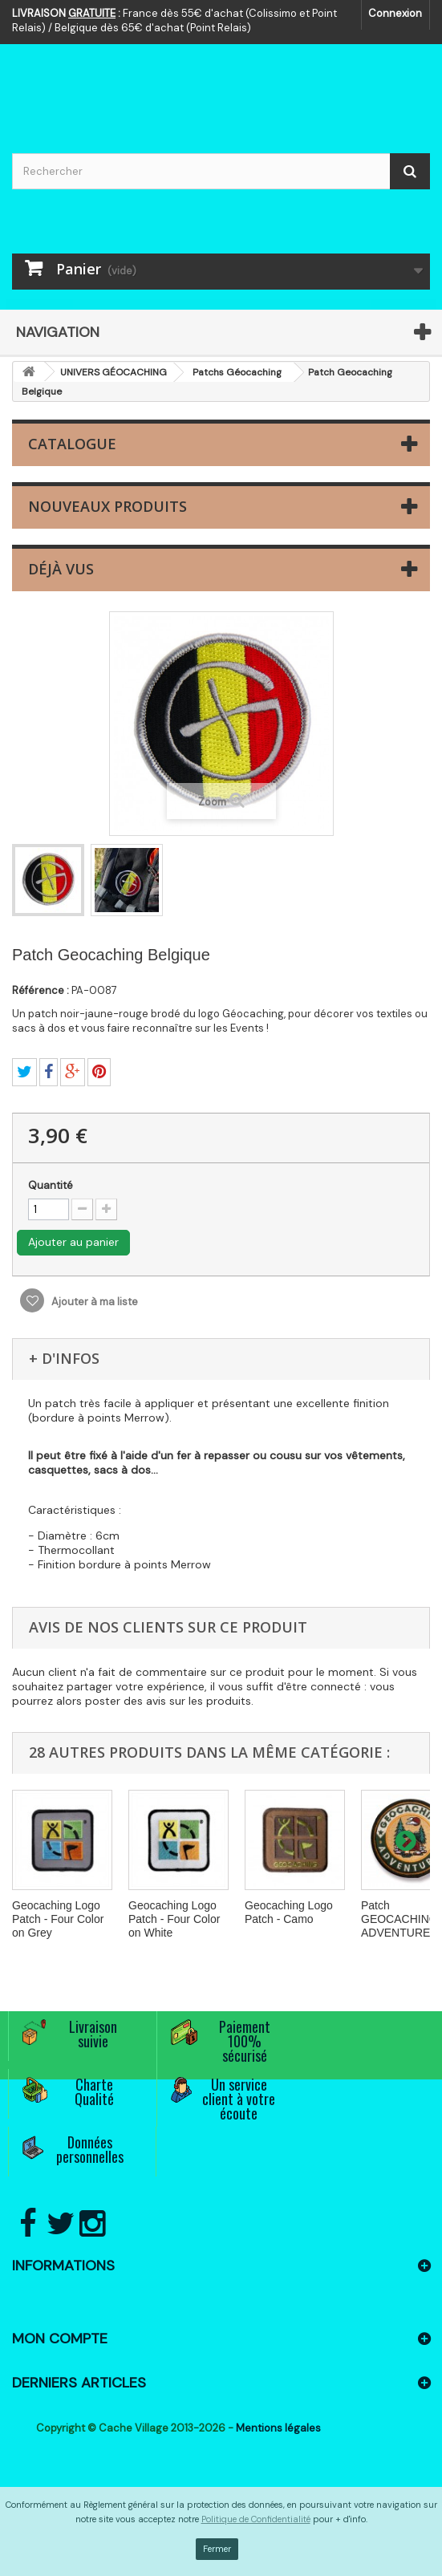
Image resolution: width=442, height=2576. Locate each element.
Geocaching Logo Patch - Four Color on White (174, 1919)
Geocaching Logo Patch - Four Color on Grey (57, 1919)
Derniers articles (79, 2382)
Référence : (40, 990)
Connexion (395, 13)
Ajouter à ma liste (93, 1301)
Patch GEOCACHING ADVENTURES (399, 1919)
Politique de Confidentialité (255, 2519)
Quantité (50, 1185)
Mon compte (59, 2338)
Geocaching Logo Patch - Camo (289, 1912)
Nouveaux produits (107, 506)
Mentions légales (278, 2428)
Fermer (217, 2548)
